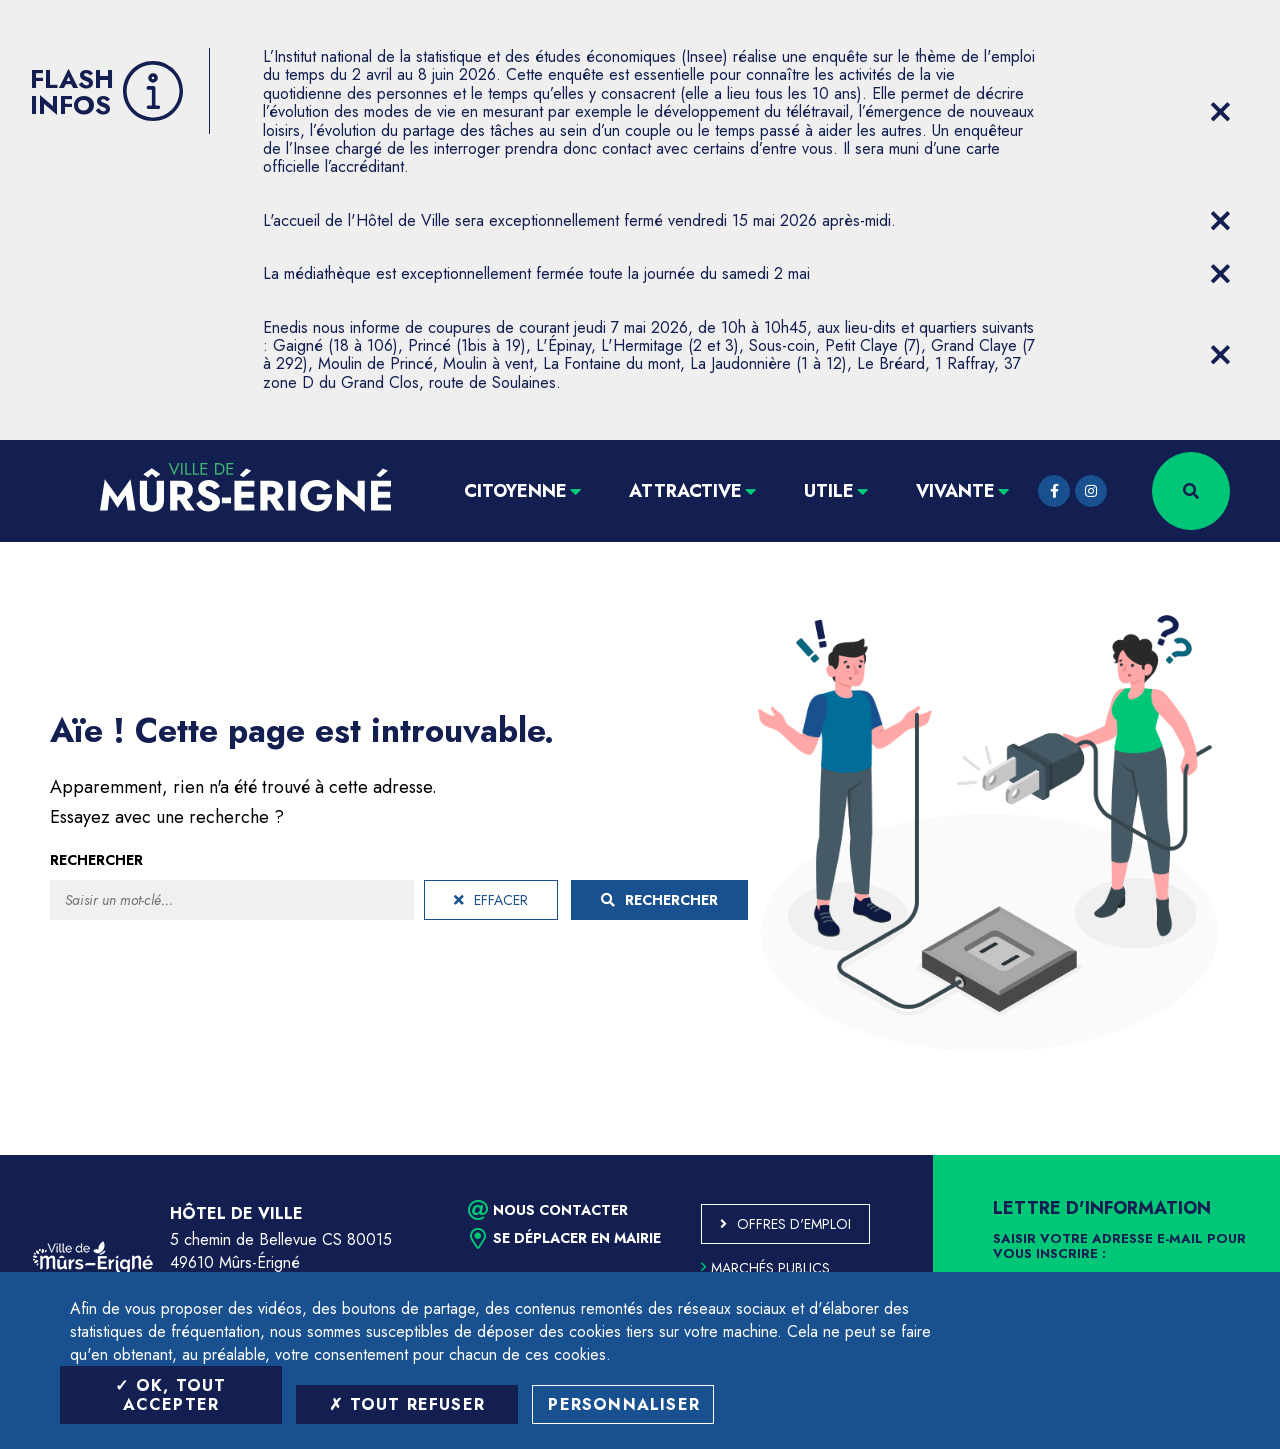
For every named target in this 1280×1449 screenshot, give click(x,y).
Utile (829, 491)
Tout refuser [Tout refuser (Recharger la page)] (407, 1404)
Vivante (955, 491)
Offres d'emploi (794, 1224)
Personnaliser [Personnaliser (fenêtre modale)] (624, 1404)
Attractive (685, 491)
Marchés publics (765, 1268)
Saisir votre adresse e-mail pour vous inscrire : (1119, 1247)
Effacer (491, 900)
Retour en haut (1220, 1155)
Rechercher (96, 860)
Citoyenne (515, 491)
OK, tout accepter (170, 1395)
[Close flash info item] (1220, 112)
